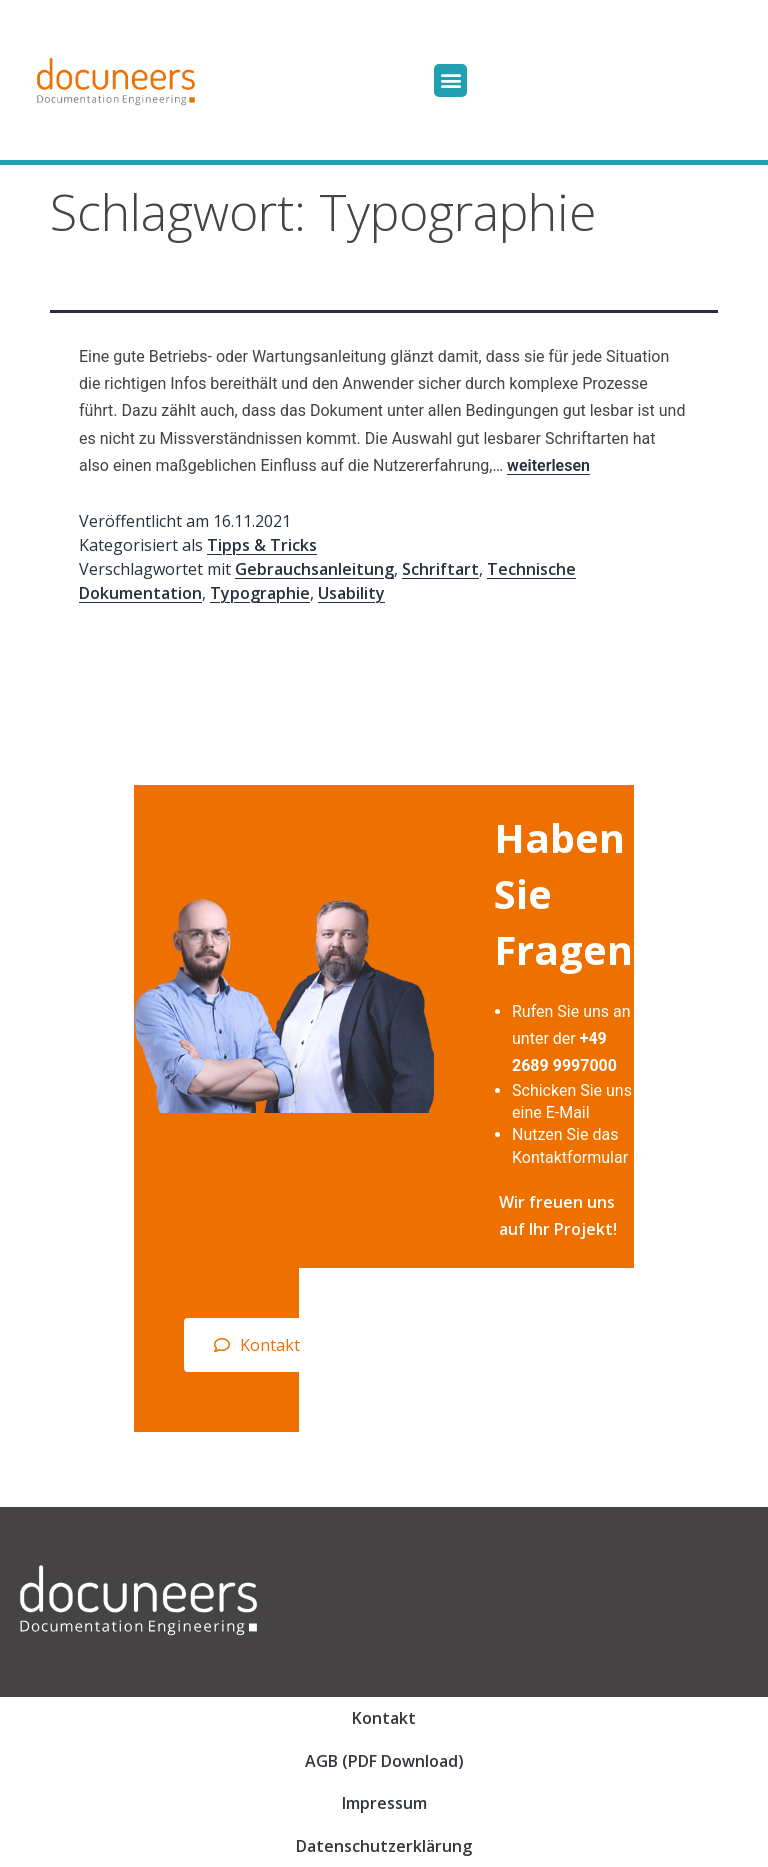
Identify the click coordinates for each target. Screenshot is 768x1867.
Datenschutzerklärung (384, 1846)
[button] (450, 80)
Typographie (260, 593)
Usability (351, 593)
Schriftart (440, 569)
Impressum (384, 1803)
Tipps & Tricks (262, 545)
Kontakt (384, 1718)
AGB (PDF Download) (384, 1761)
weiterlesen (548, 465)
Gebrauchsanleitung (314, 569)
